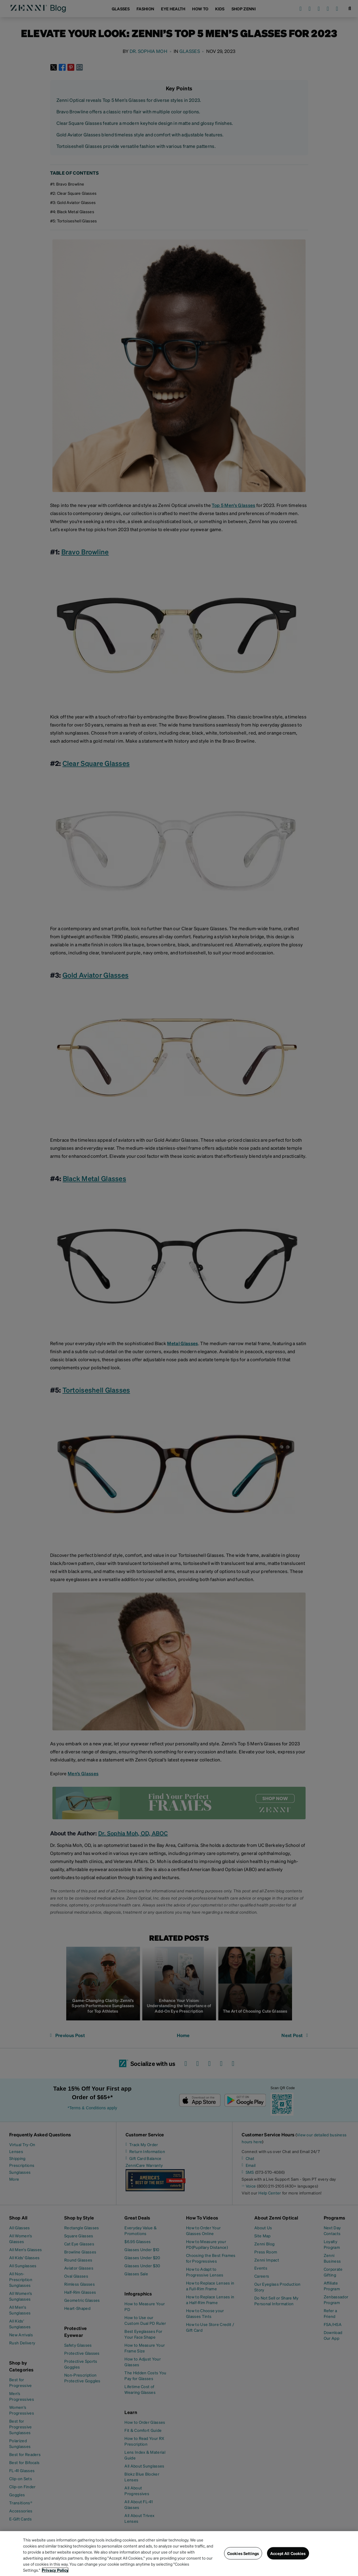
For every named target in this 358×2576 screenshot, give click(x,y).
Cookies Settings (243, 2553)
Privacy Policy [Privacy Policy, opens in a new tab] (55, 2570)
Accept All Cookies (288, 2553)
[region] (179, 2553)
